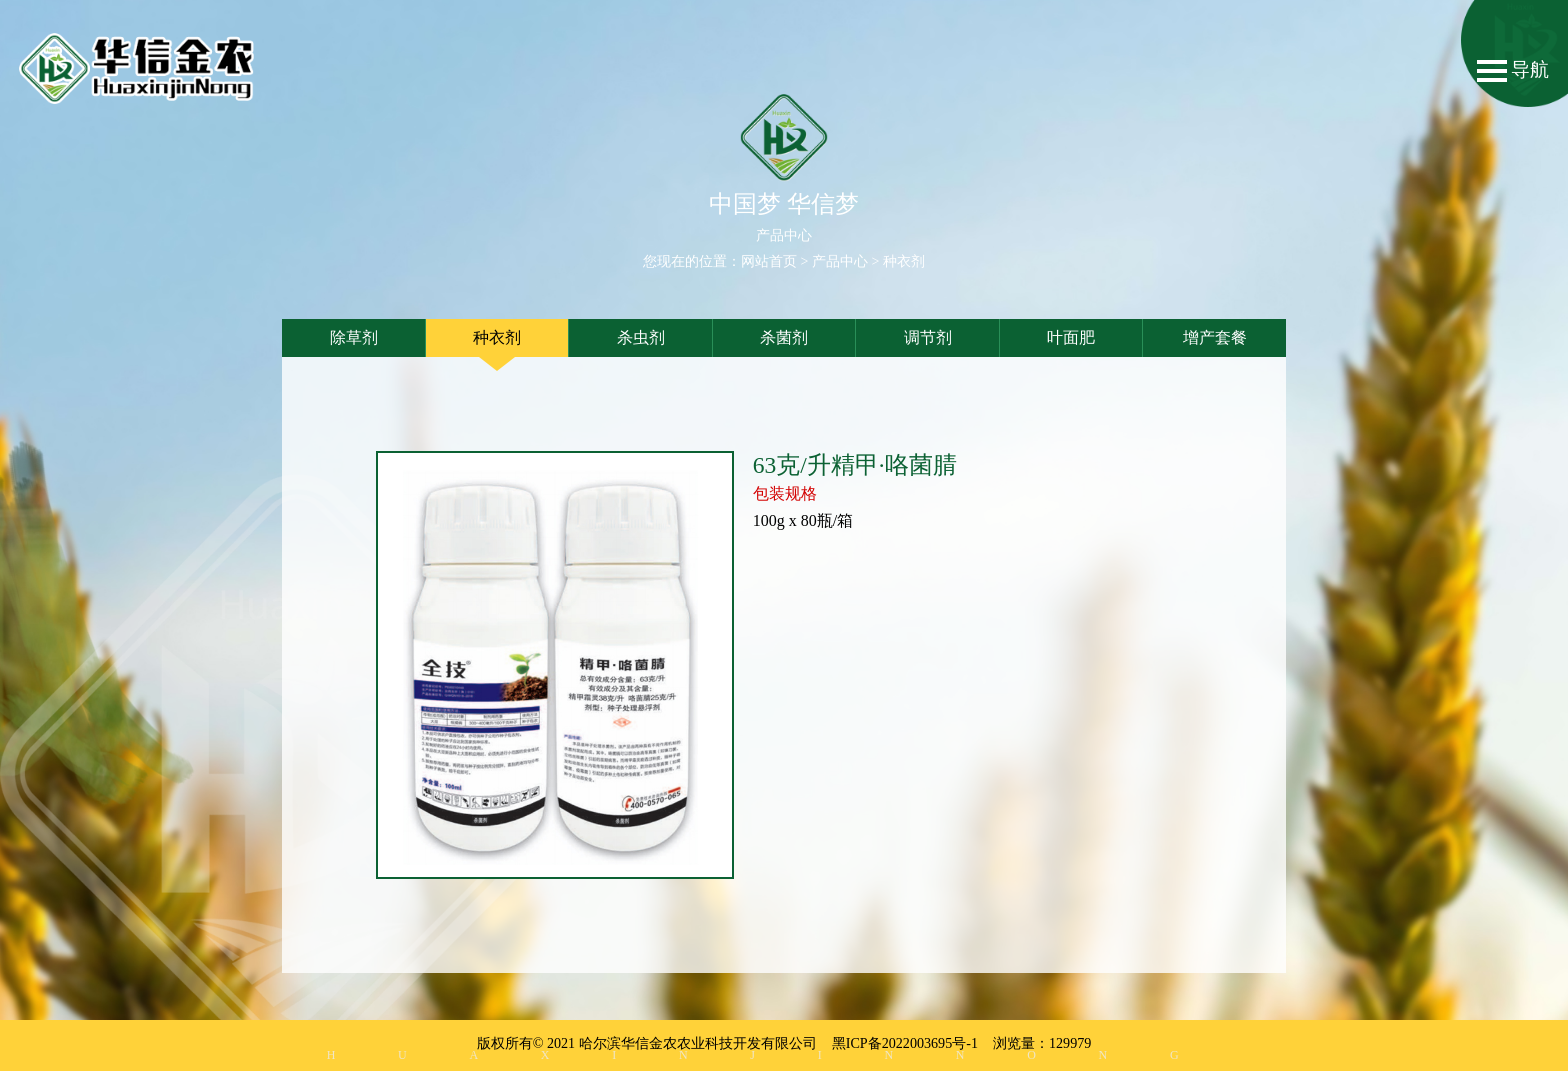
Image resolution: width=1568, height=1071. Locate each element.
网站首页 (769, 261)
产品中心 (840, 261)
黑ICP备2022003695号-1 (905, 1043)
